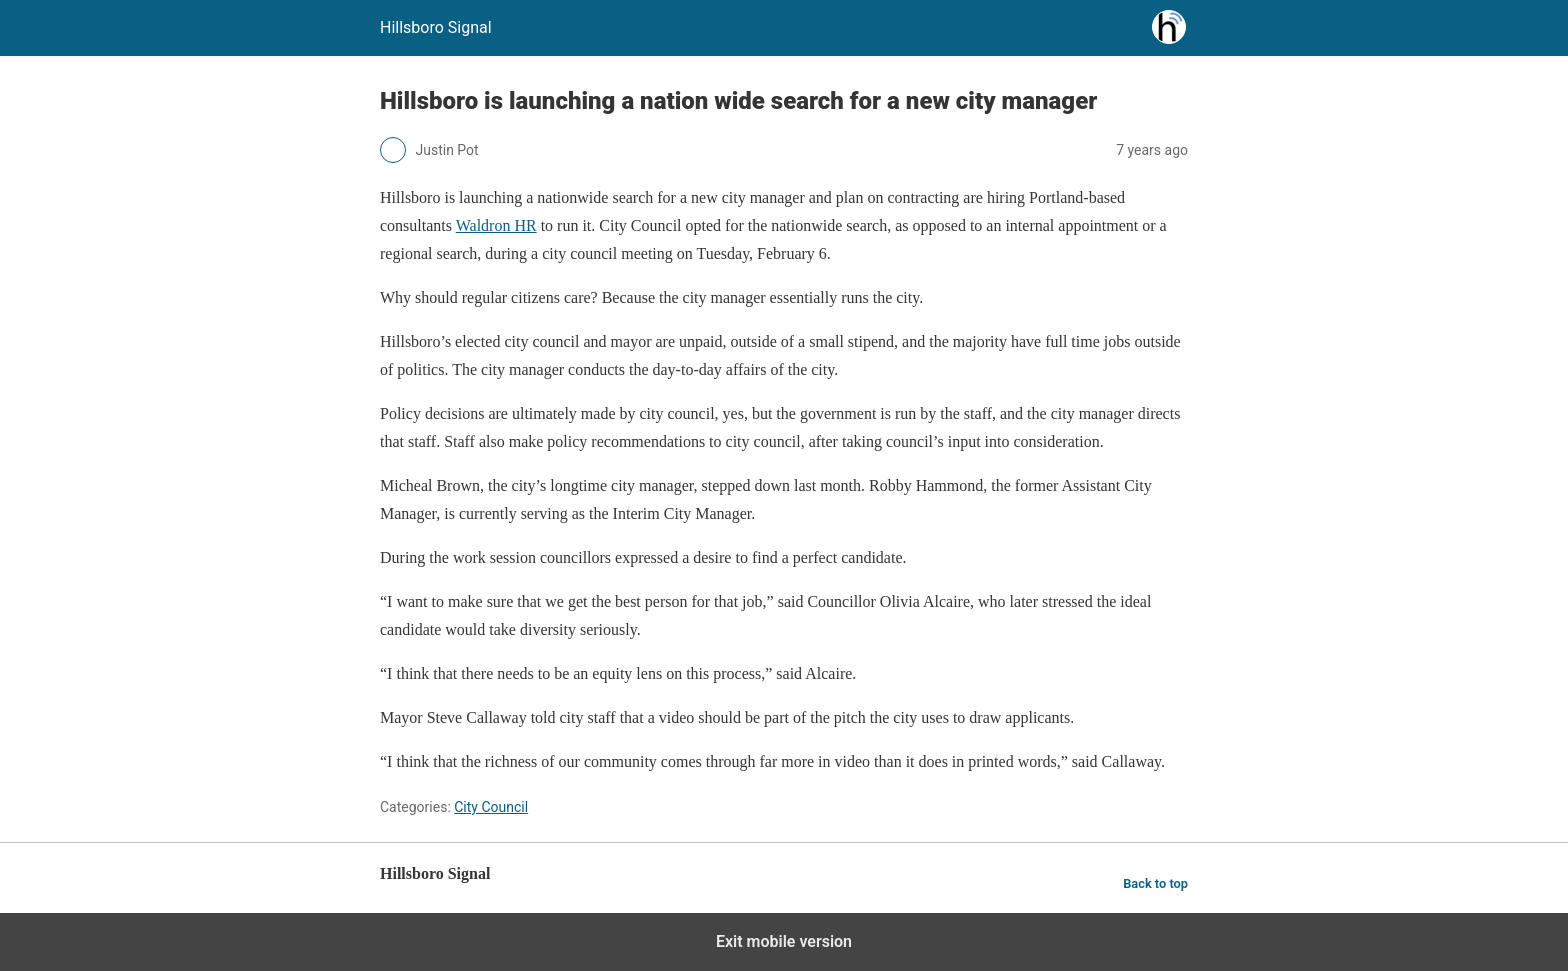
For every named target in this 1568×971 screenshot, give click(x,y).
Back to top (1155, 883)
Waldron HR (496, 225)
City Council (491, 807)
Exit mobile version (784, 941)
